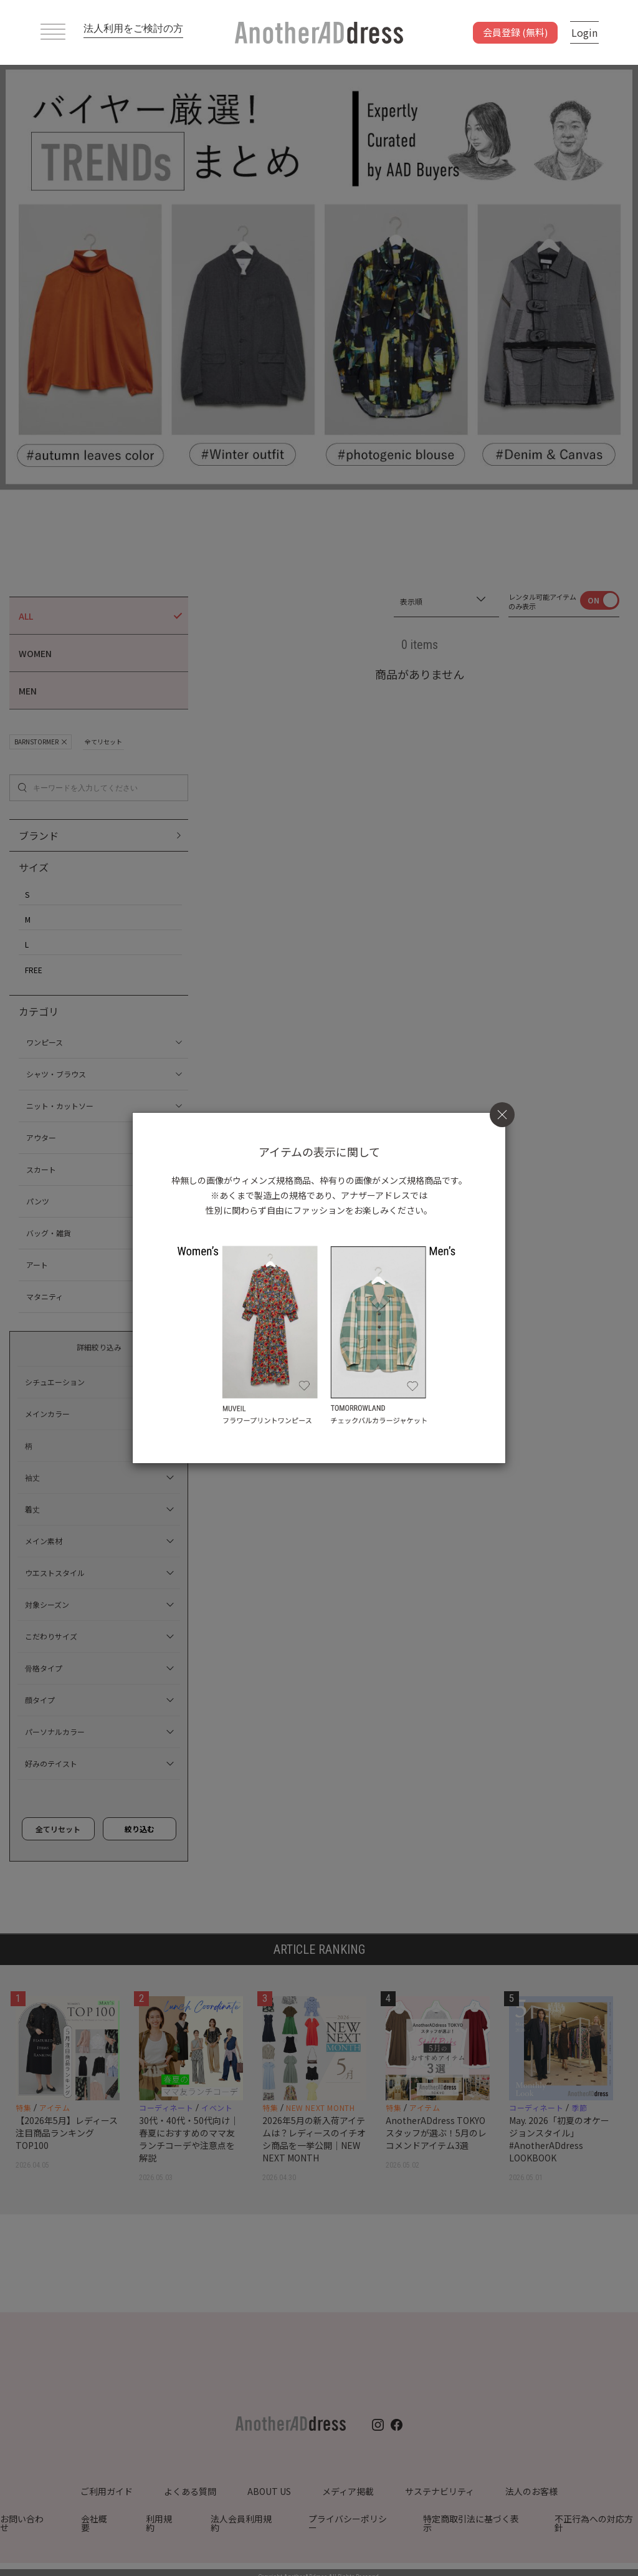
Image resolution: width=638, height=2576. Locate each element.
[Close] (502, 1114)
